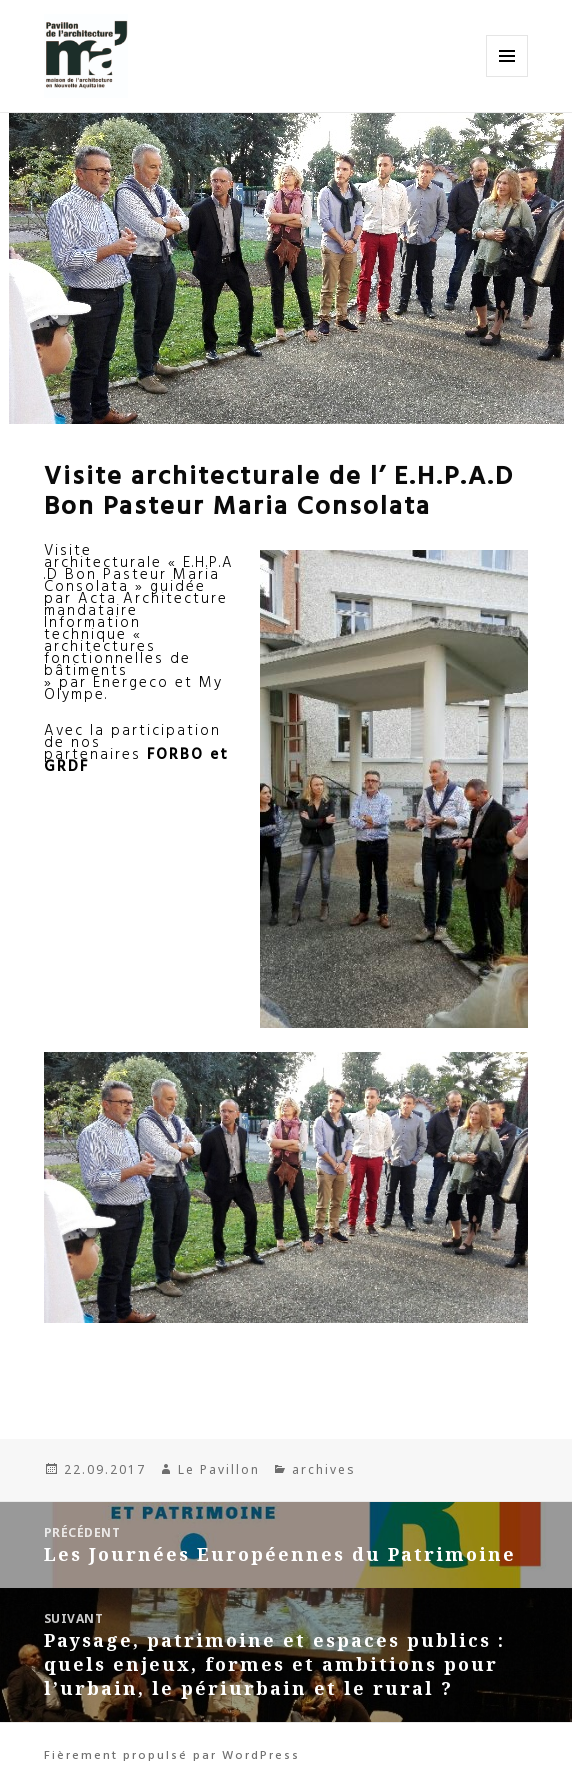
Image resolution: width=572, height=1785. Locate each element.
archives (324, 1469)
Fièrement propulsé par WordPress (172, 1754)
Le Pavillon (219, 1469)
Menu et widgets (507, 76)
